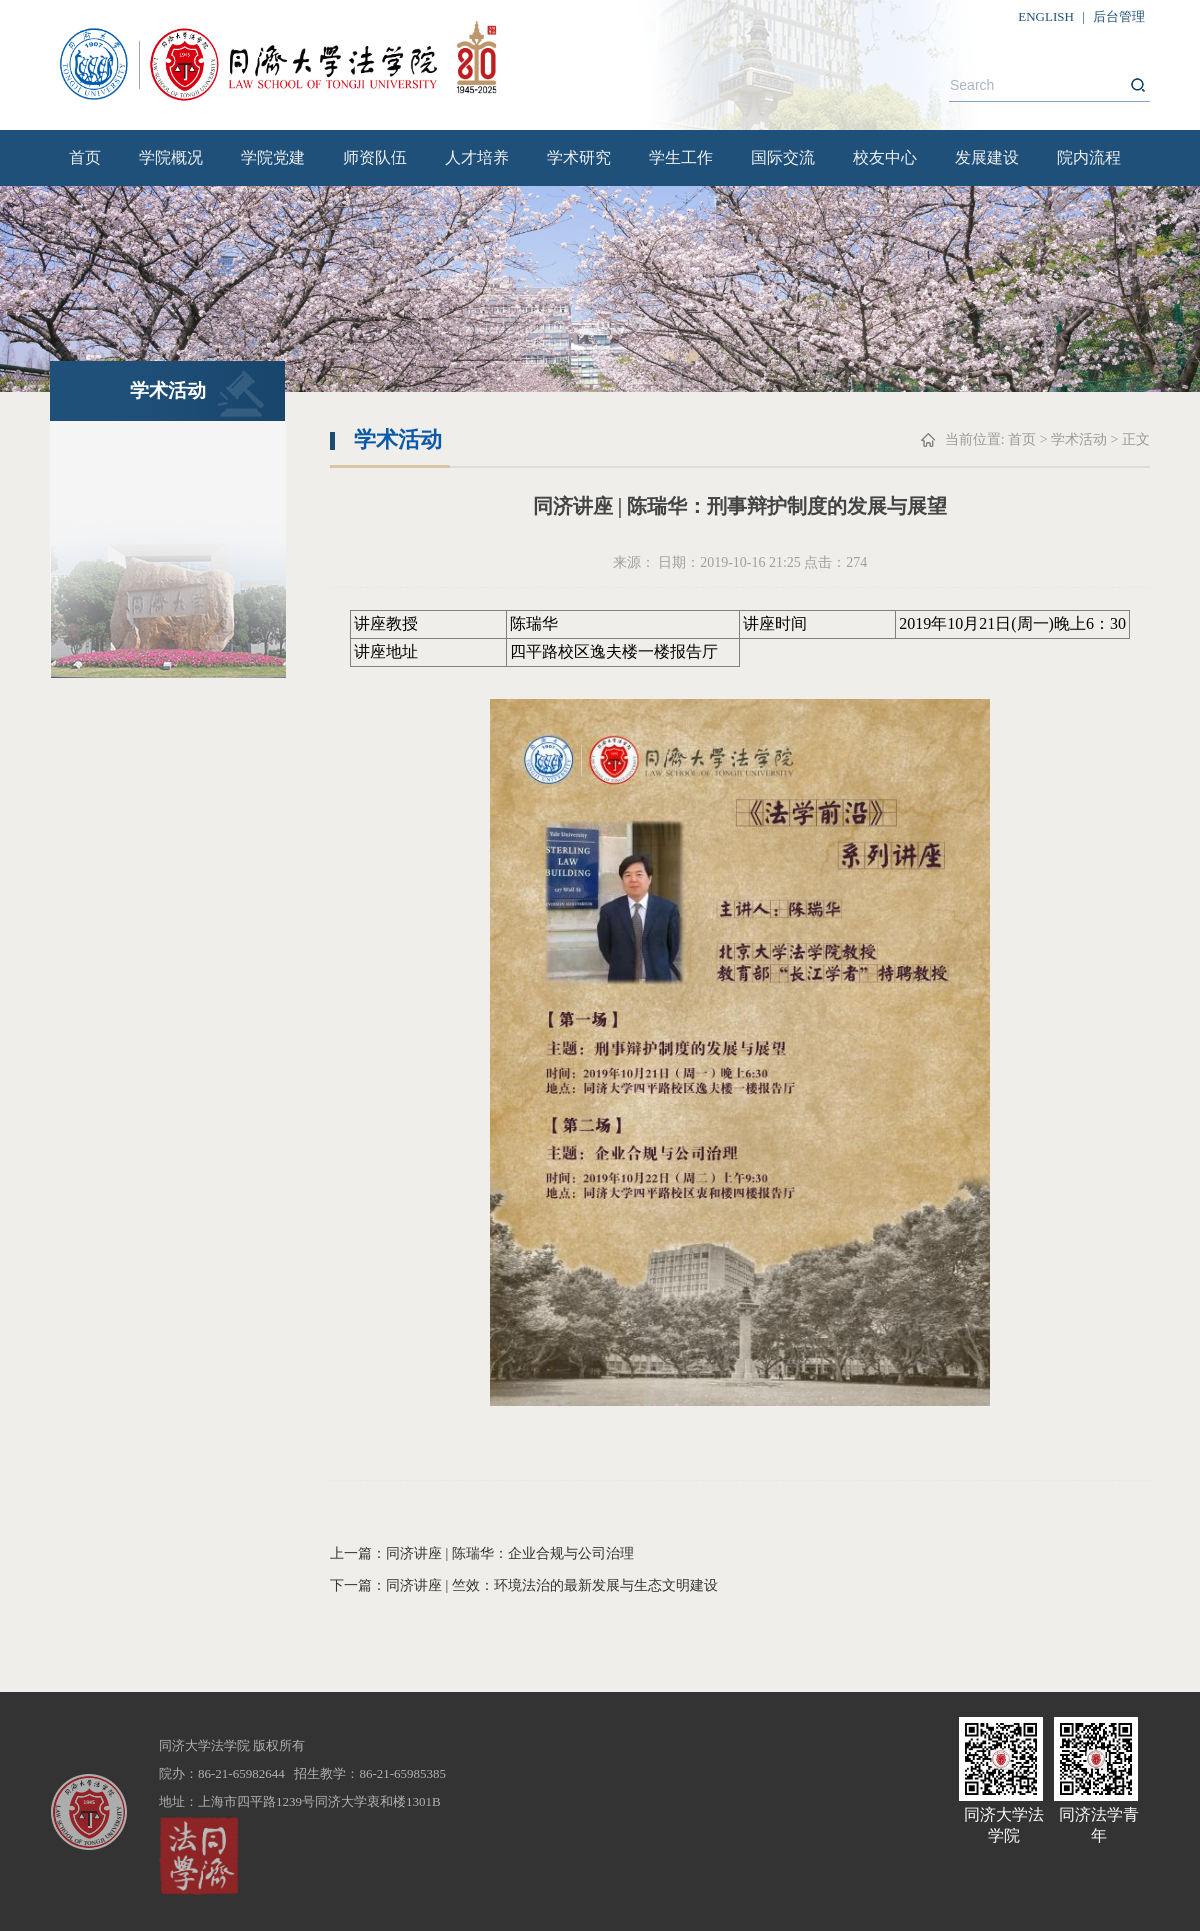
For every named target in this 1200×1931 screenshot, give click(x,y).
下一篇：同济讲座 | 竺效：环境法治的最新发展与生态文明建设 (524, 1585)
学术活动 (1079, 439)
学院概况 (171, 157)
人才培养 (477, 157)
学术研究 (579, 157)
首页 (85, 157)
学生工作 (681, 157)
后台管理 (1119, 16)
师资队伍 (375, 157)
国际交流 (783, 157)
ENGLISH (1046, 16)
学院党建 (273, 157)
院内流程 (1089, 157)
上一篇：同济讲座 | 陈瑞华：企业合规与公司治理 (482, 1553)
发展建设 (987, 157)
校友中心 (885, 157)
